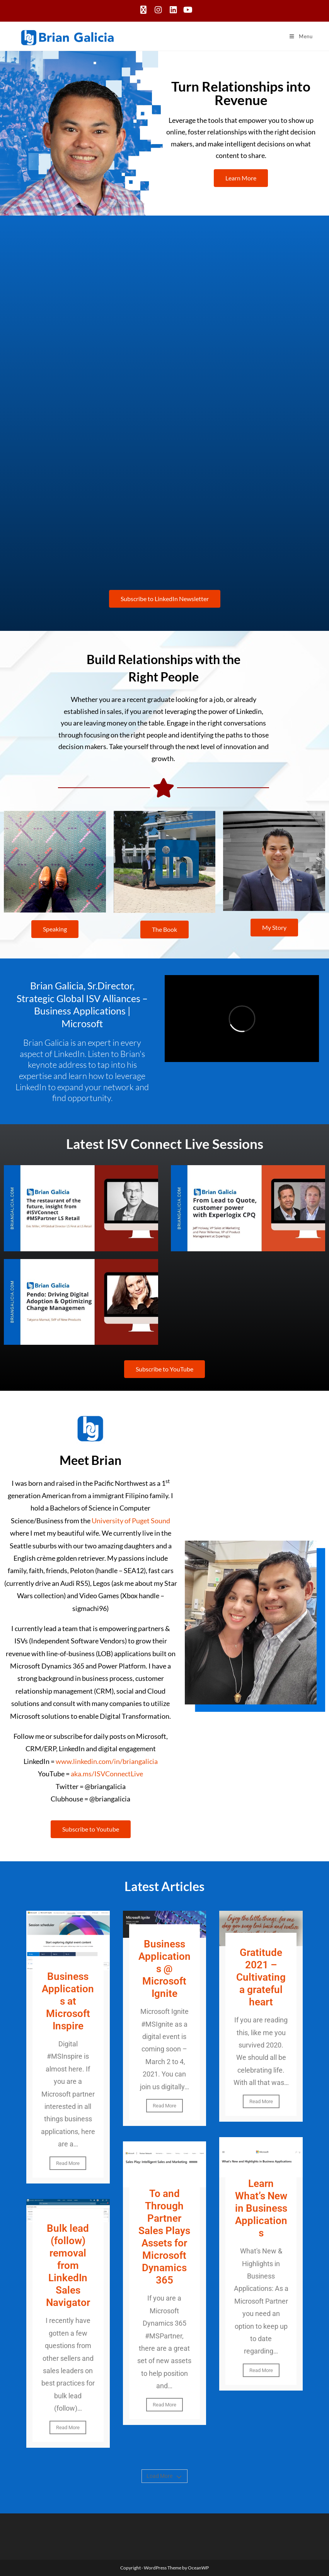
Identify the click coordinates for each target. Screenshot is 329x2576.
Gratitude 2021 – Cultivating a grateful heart (261, 1977)
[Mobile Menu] (300, 36)
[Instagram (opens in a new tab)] (158, 10)
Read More (68, 2163)
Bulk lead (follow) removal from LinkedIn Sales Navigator (68, 2265)
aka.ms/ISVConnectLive (107, 1773)
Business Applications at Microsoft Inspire (68, 2001)
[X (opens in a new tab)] (143, 10)
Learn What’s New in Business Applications (261, 2208)
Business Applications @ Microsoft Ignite (164, 1968)
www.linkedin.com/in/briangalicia (107, 1761)
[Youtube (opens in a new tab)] (187, 10)
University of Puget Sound (131, 1520)
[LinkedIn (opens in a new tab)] (172, 10)
